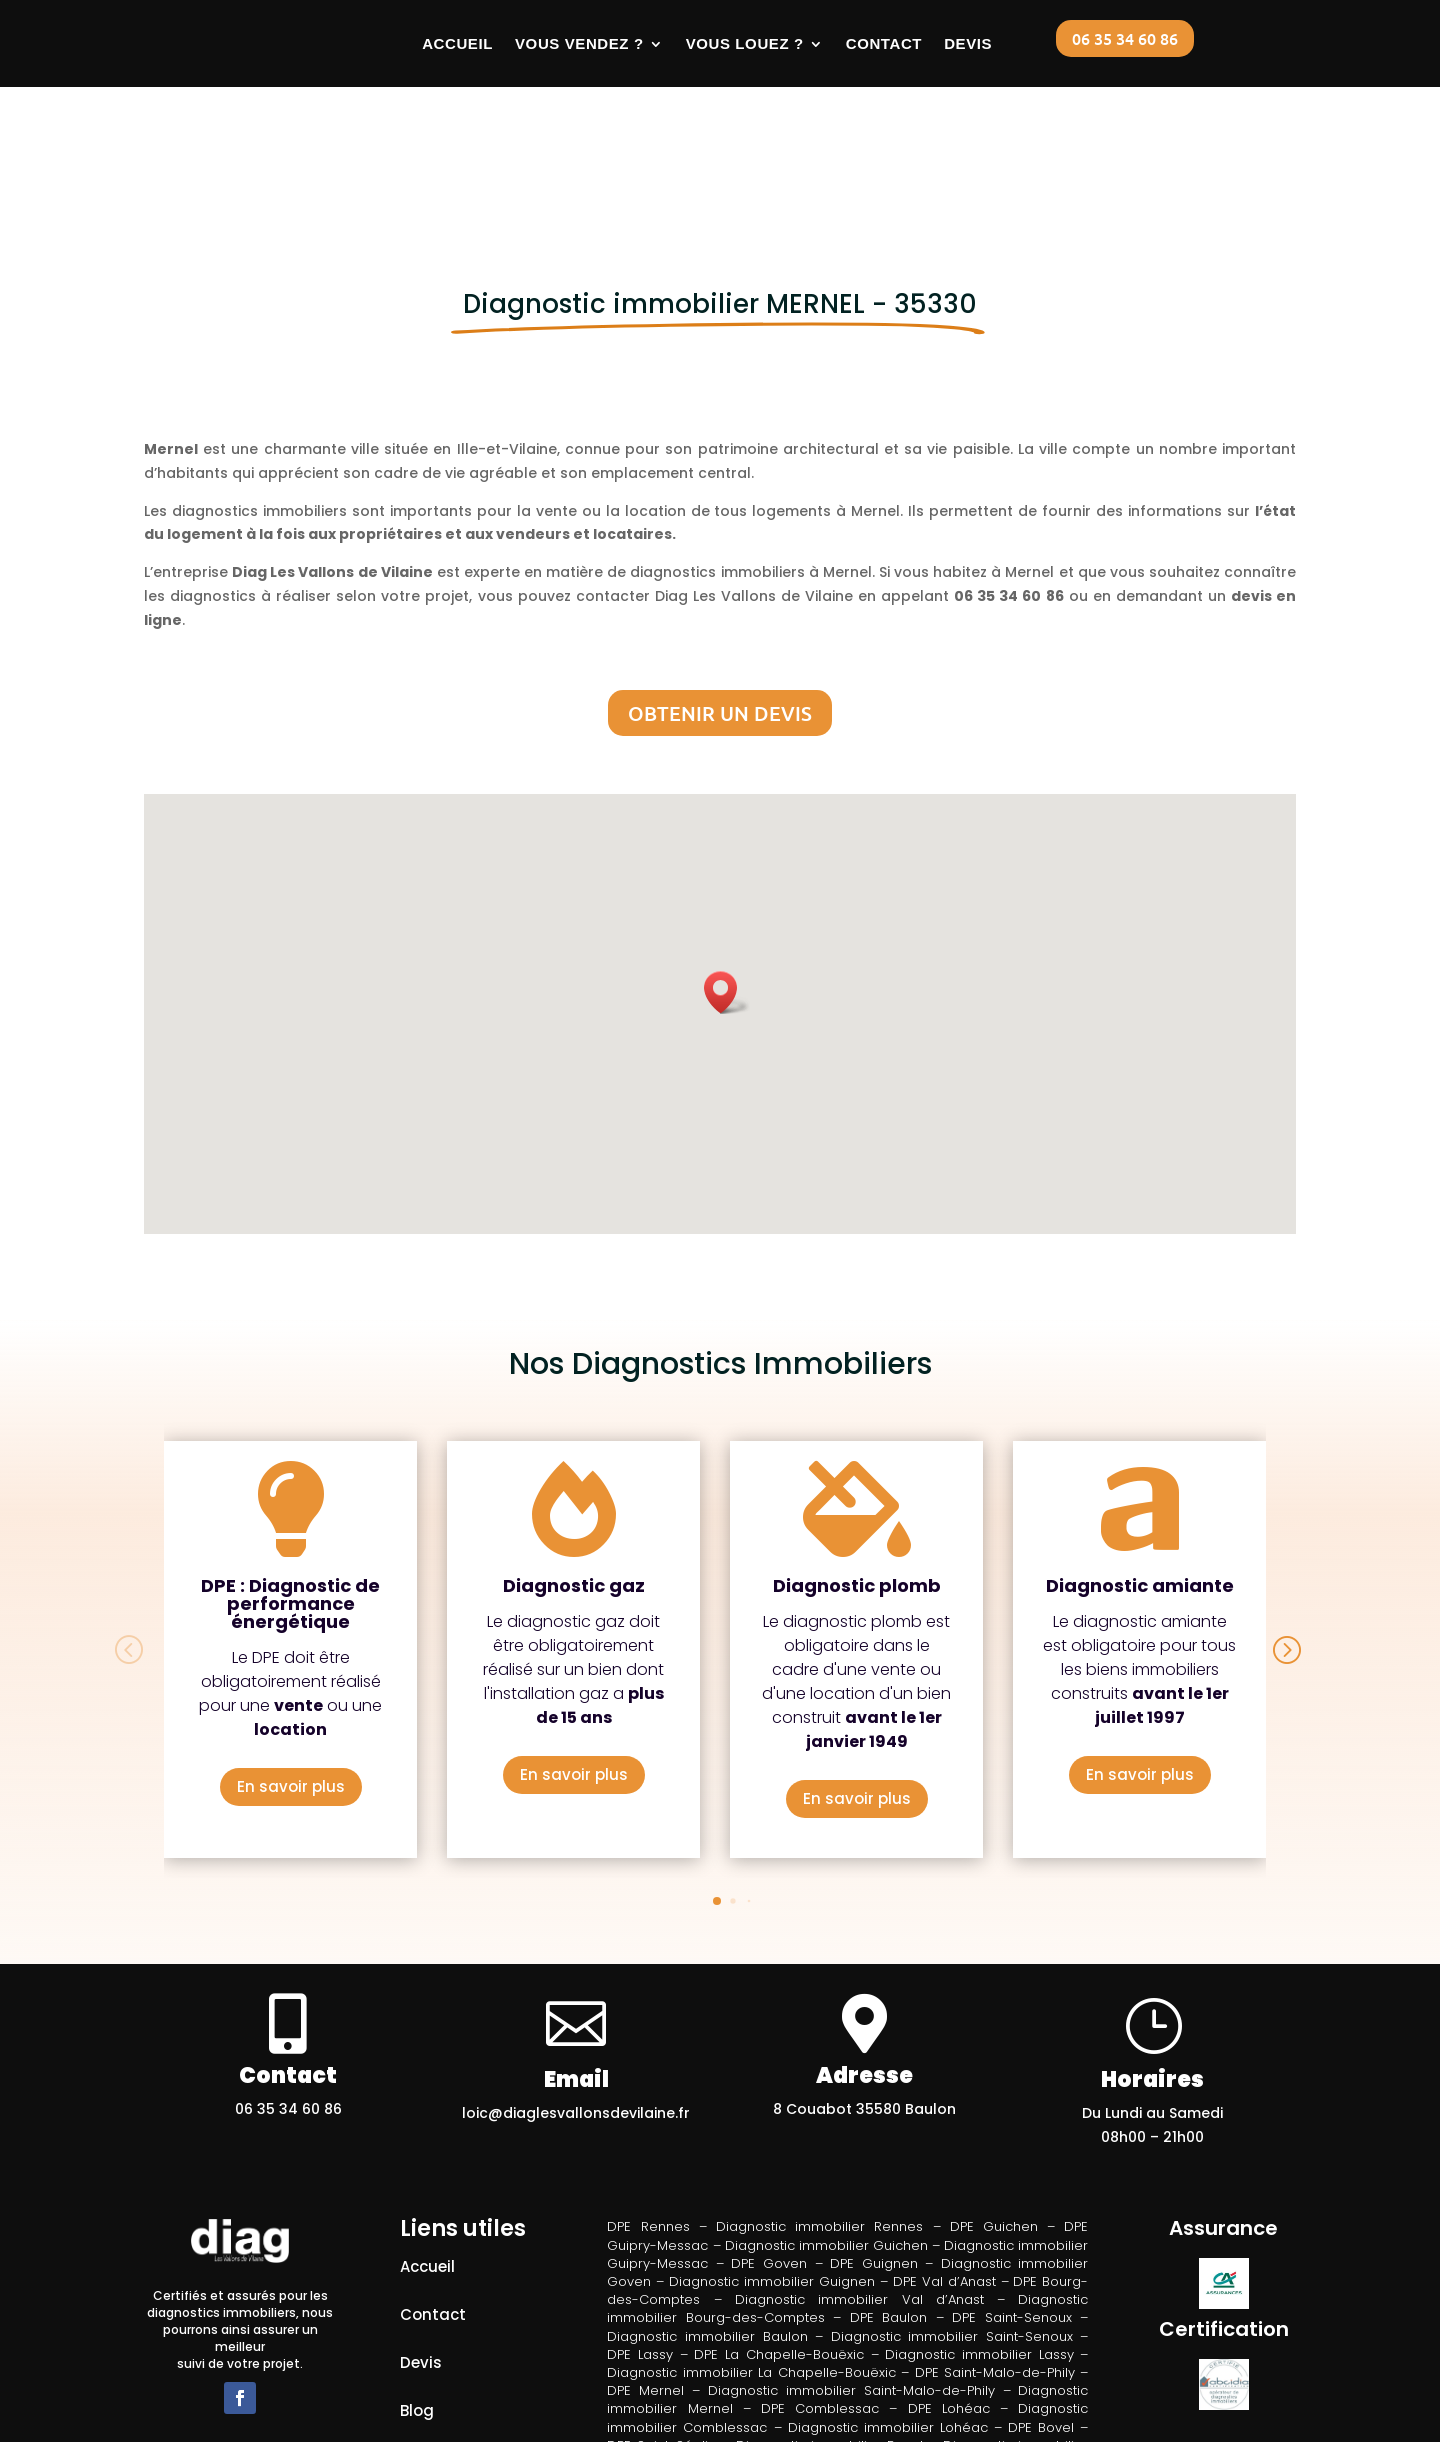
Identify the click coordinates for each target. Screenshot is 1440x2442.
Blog (417, 2287)
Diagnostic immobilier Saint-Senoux (952, 2212)
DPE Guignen (874, 2140)
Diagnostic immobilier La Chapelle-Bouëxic (751, 2249)
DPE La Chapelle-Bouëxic (778, 2230)
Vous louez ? (745, 43)
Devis (968, 43)
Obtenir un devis (720, 590)
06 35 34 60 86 (1125, 38)
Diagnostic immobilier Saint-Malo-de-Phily (851, 2267)
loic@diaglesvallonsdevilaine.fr (576, 1990)
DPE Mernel (645, 2267)
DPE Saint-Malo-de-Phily (995, 2249)
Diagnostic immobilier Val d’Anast (859, 2176)
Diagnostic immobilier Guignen (772, 2158)
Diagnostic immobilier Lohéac (888, 2303)
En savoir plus (291, 1663)
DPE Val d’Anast (944, 2158)
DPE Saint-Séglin (661, 2321)
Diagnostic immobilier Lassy (979, 2230)
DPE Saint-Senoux (1012, 2194)
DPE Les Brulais (751, 2340)
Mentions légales (466, 2335)
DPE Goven (769, 2140)
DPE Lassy (640, 2230)
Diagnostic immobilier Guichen (826, 2121)
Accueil (457, 43)
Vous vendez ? (579, 43)
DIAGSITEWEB (757, 2423)
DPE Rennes (648, 2103)
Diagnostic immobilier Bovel (830, 2321)
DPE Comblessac (820, 2285)
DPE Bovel (1041, 2303)
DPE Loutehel (860, 2340)
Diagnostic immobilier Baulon (707, 2212)
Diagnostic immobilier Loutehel (767, 2358)
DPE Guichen (994, 2103)
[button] (727, 868)
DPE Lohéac (949, 2285)
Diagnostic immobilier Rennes (819, 2103)
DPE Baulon (889, 2194)
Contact (884, 43)
